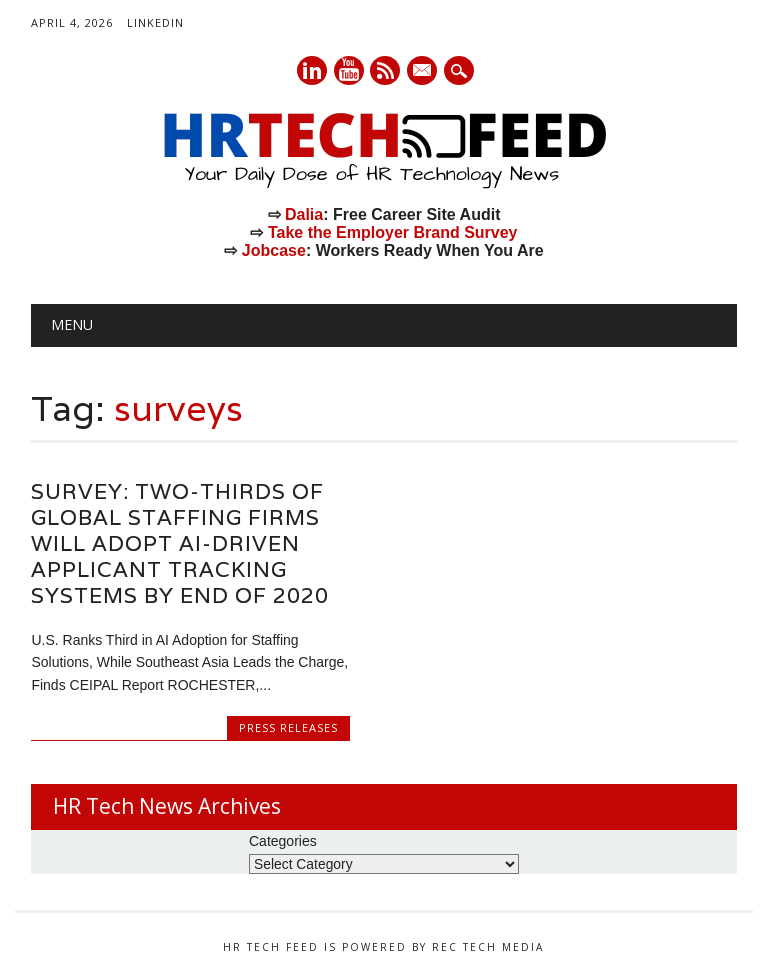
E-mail (424, 72)
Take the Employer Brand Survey (393, 232)
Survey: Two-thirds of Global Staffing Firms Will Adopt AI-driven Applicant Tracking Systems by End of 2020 (180, 543)
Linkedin (312, 70)
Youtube (349, 70)
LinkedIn (155, 22)
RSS (385, 70)
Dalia (304, 214)
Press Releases (288, 727)
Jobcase (274, 250)
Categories (283, 841)
